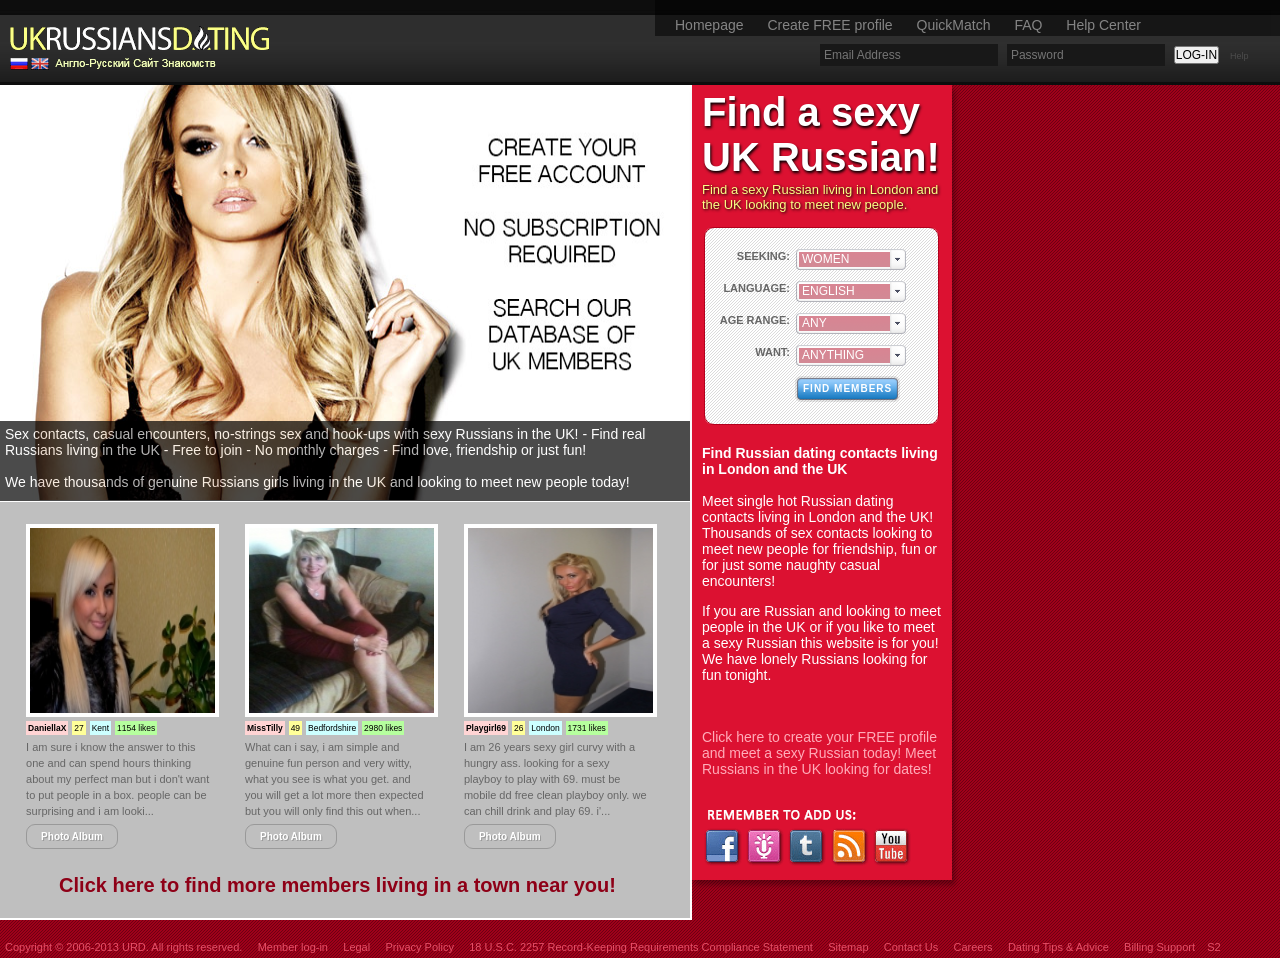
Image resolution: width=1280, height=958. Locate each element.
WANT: (772, 352)
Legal (356, 947)
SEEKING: (763, 256)
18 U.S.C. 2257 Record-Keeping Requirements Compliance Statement (641, 947)
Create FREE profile (829, 25)
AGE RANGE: (755, 320)
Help (1239, 56)
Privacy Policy (419, 947)
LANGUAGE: (756, 288)
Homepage (709, 25)
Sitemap (848, 947)
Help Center (1103, 25)
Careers (972, 947)
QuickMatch (954, 25)
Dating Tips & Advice (1058, 947)
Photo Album (72, 836)
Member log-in (293, 947)
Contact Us (911, 947)
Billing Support (1159, 947)
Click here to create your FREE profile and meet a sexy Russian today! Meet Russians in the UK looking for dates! (819, 753)
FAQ (1028, 25)
